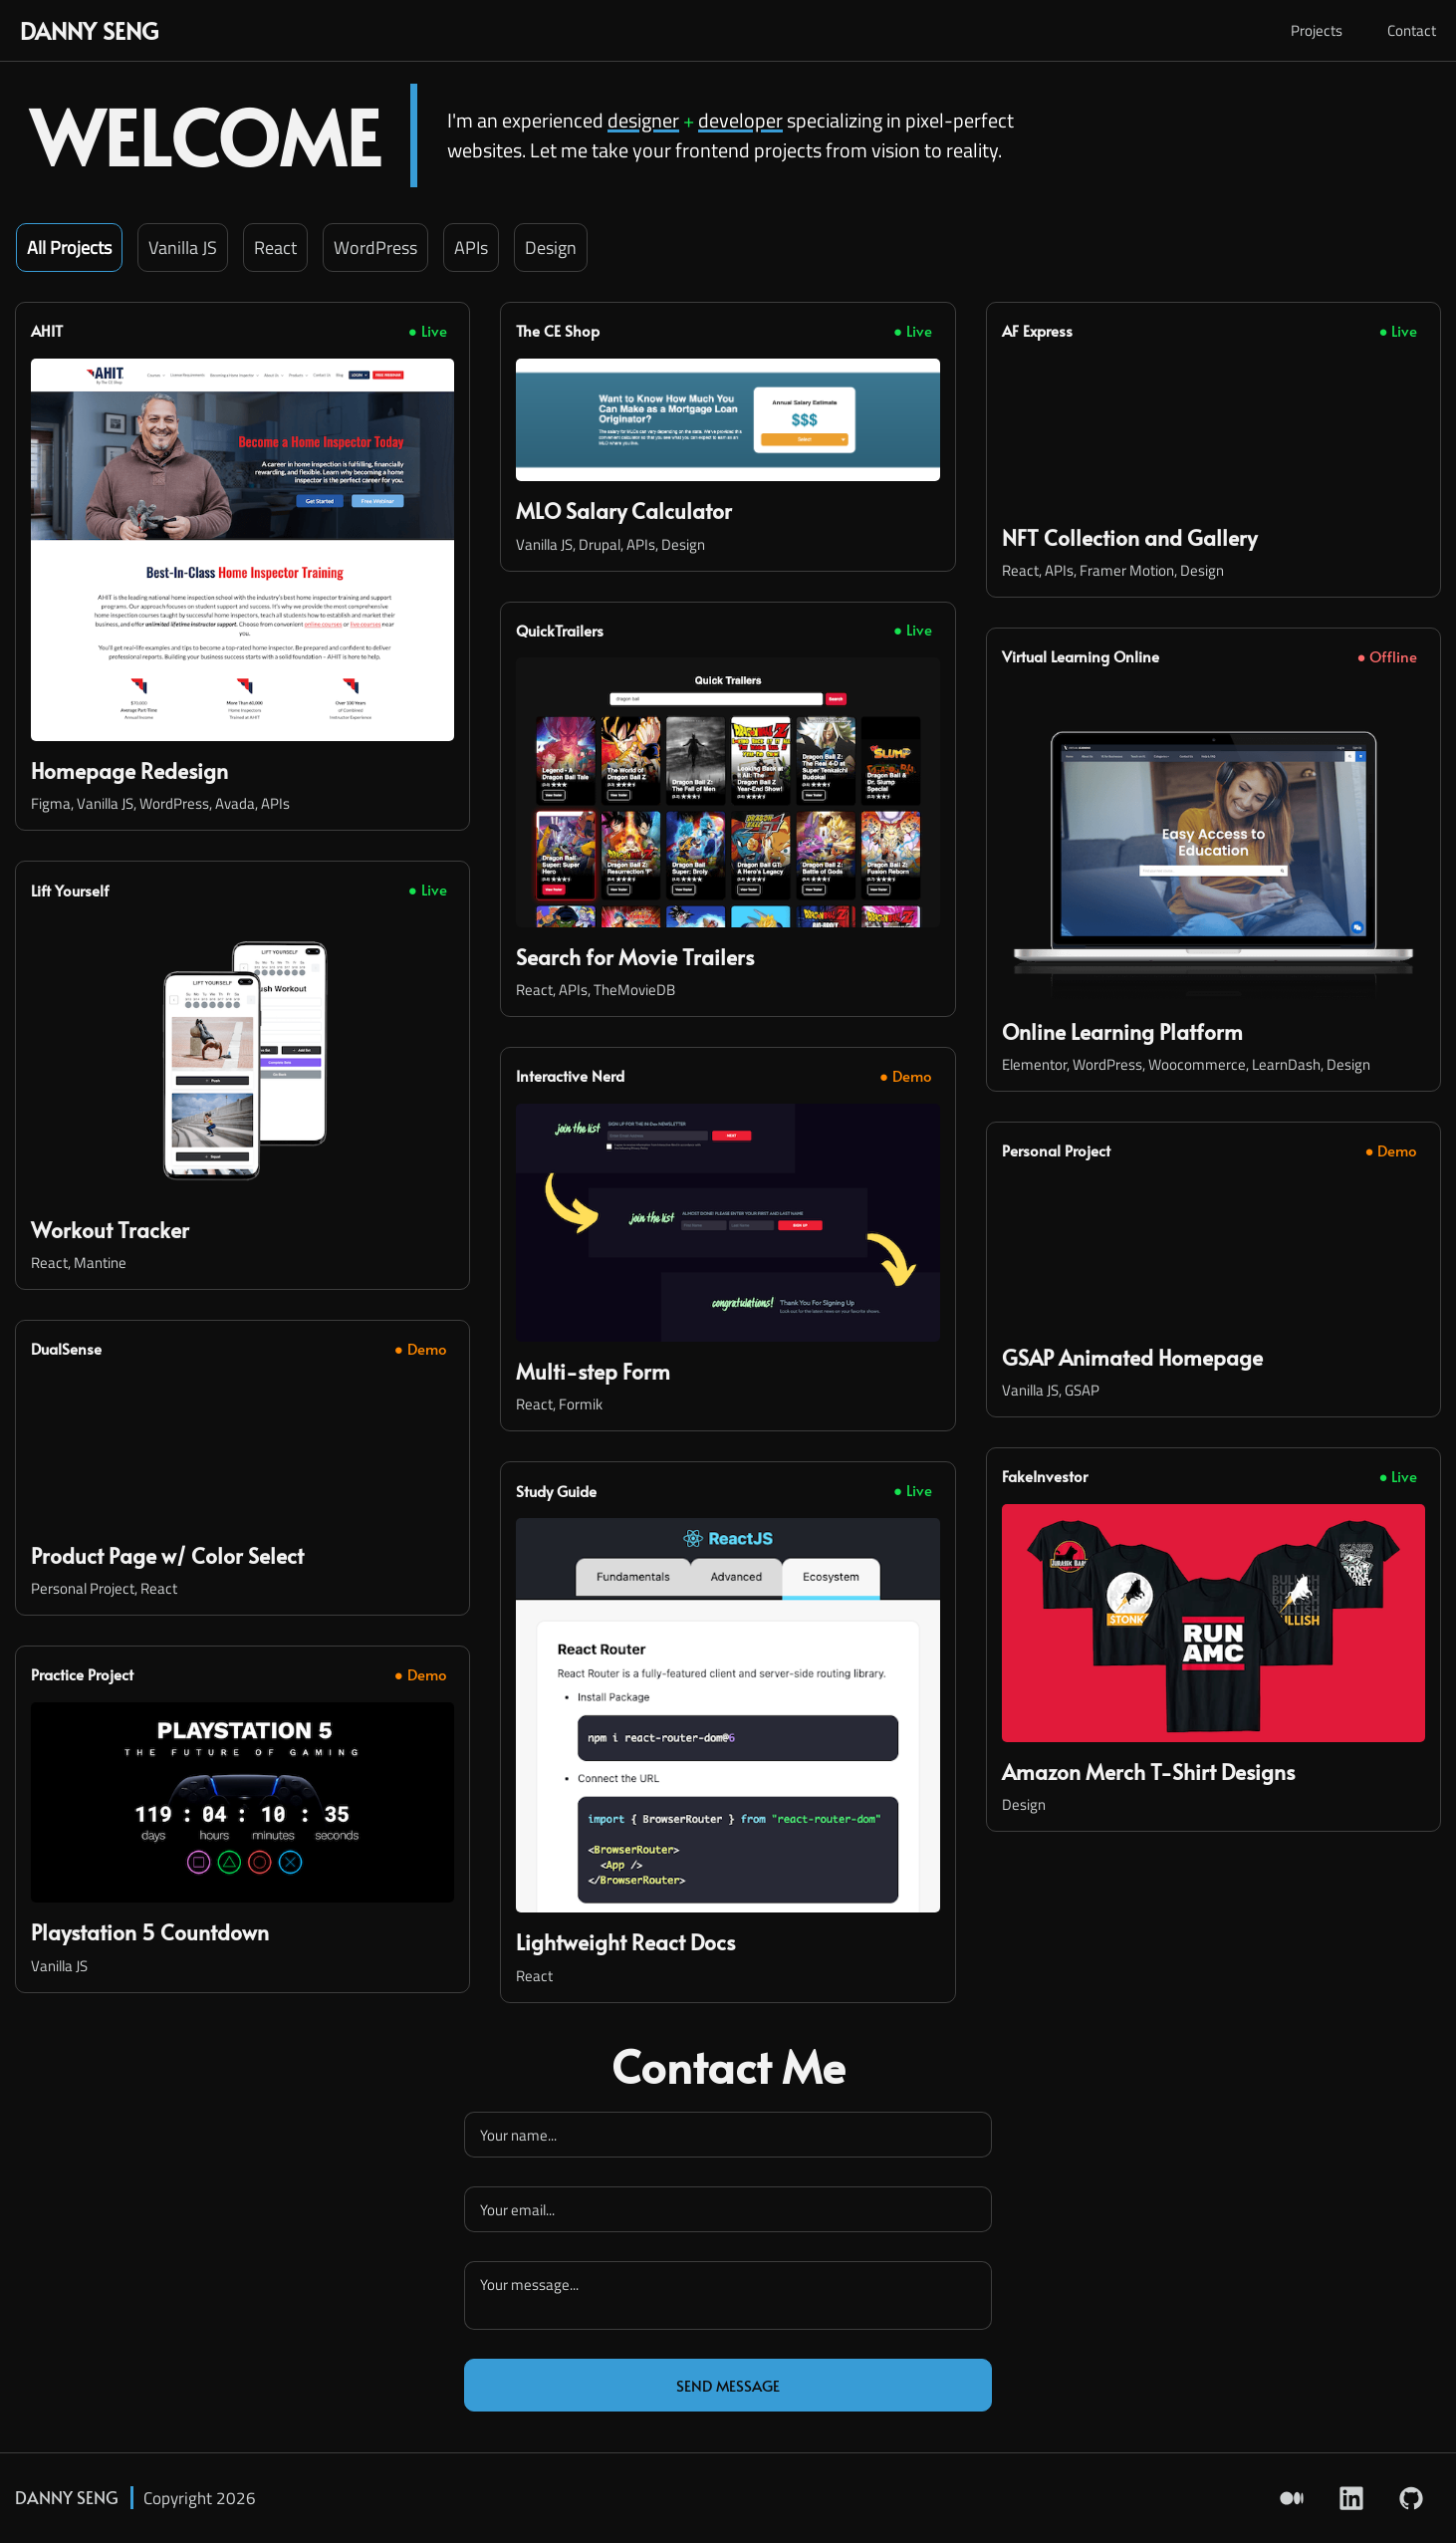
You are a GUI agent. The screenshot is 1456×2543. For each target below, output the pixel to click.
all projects (69, 247)
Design (551, 247)
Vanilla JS (182, 247)
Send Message (728, 2385)
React (275, 247)
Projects (1316, 30)
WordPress (375, 247)
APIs (471, 247)
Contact (1411, 30)
